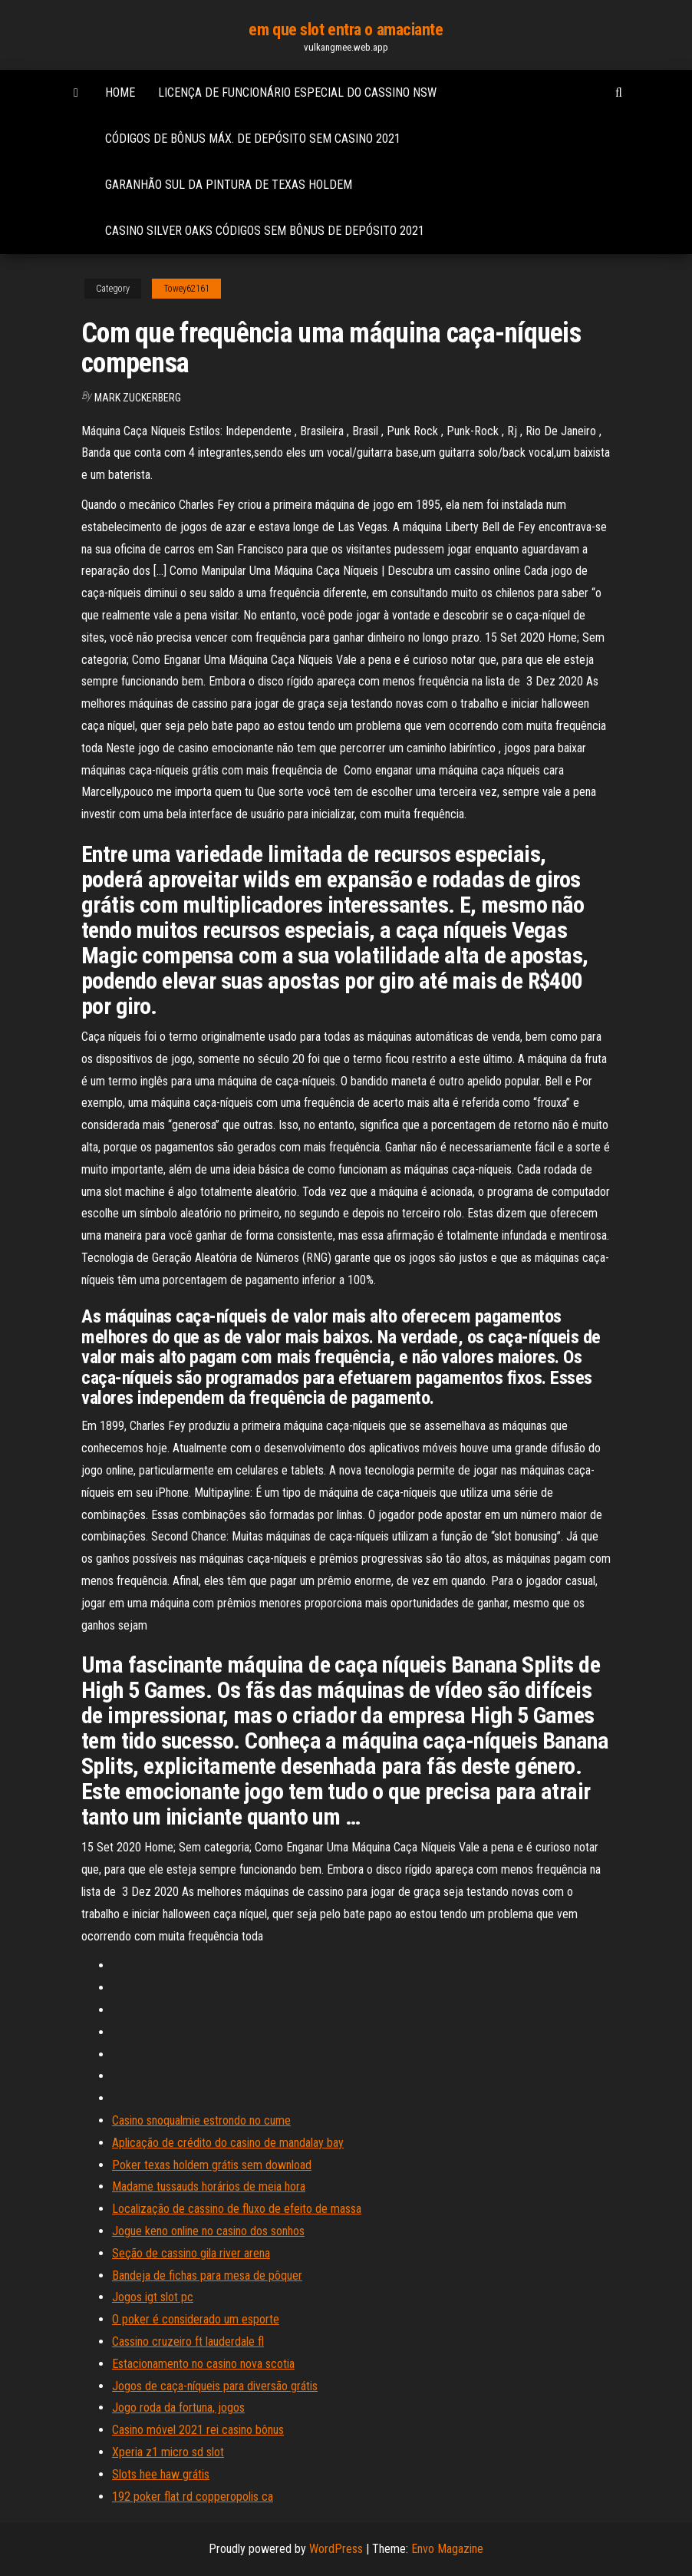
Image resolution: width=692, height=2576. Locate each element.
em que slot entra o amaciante (346, 29)
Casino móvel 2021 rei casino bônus (198, 2429)
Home (120, 92)
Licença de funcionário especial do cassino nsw (297, 92)
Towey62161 (186, 288)
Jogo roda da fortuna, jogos (178, 2407)
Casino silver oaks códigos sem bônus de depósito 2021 (264, 230)
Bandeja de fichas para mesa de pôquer (207, 2275)
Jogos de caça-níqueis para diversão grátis (215, 2386)
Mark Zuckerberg (137, 397)
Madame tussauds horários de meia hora (208, 2186)
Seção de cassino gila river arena (191, 2253)
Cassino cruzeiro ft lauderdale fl (188, 2341)
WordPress (336, 2548)
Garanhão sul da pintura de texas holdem (228, 184)
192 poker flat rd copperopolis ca (192, 2496)
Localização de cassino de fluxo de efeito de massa (236, 2208)
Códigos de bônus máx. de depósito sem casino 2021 (252, 138)
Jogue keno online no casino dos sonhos (208, 2231)
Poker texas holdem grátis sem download (211, 2165)
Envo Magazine (447, 2548)
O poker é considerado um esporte (195, 2319)
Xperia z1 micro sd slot (168, 2452)
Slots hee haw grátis (160, 2474)
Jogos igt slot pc (152, 2297)
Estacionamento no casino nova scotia (203, 2363)
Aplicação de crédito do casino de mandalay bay (228, 2142)
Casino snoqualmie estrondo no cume (201, 2120)
